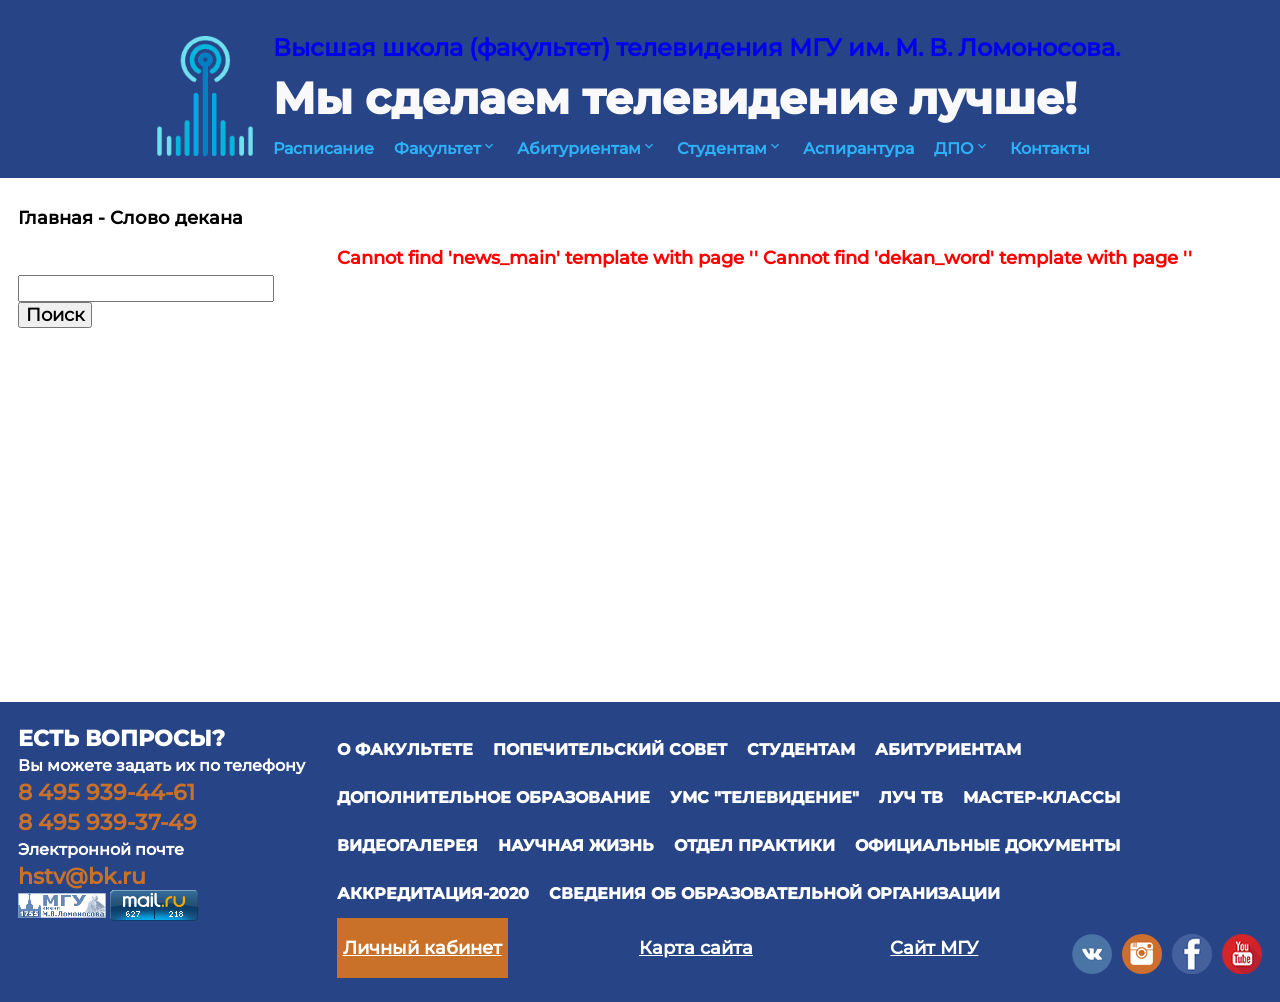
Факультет (445, 148)
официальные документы (987, 845)
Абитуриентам (587, 148)
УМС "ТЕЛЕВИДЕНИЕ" (764, 797)
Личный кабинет (422, 948)
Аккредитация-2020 (433, 893)
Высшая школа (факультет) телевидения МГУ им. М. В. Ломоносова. (696, 47)
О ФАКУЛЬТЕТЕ (405, 749)
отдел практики (754, 845)
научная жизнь (576, 845)
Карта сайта (696, 948)
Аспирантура (858, 148)
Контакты (1050, 148)
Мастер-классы (1041, 797)
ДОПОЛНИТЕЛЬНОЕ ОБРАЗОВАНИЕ (493, 797)
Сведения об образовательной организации (774, 893)
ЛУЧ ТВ (911, 797)
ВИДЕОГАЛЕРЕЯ (407, 845)
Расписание (323, 148)
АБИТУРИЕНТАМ (948, 749)
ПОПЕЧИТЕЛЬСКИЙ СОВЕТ (610, 749)
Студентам (730, 148)
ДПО (962, 148)
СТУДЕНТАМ (801, 749)
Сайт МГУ (934, 948)
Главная (55, 218)
